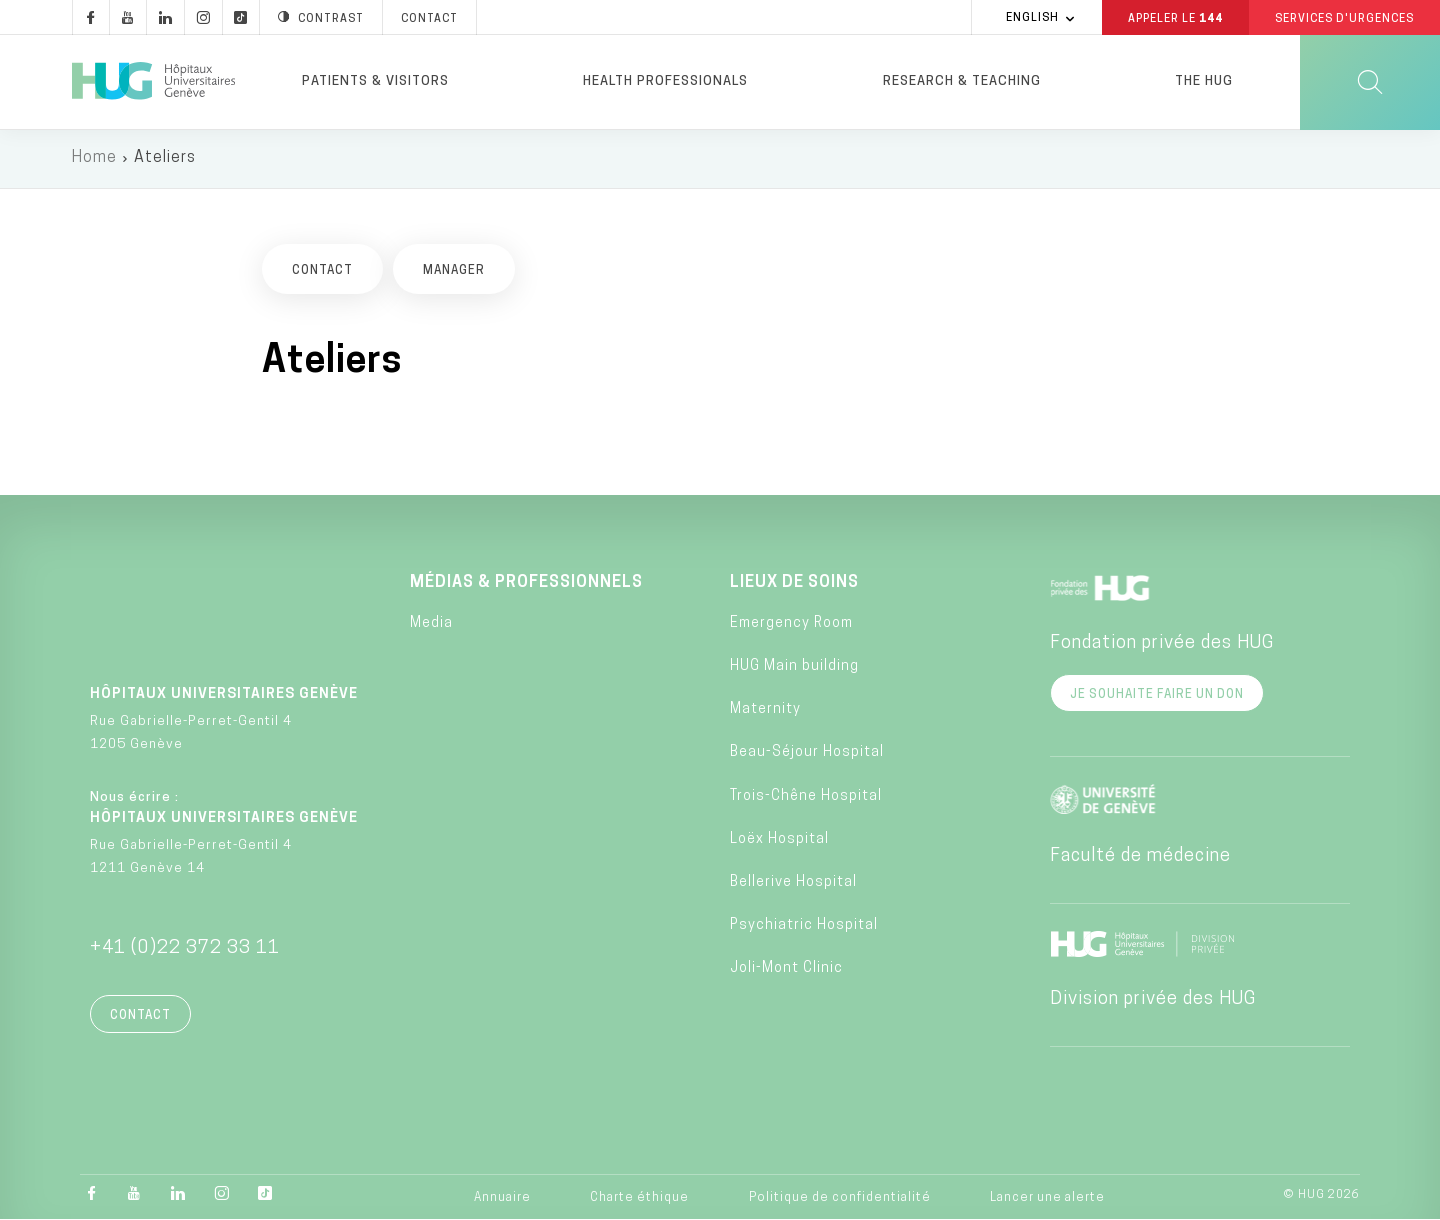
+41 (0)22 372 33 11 (185, 949)
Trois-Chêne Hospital (806, 797)
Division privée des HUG (1153, 1000)
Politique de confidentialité (840, 1199)
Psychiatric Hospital (804, 927)
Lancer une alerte (1047, 1199)
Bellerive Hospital (793, 884)
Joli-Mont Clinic (786, 970)
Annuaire (502, 1199)
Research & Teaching (962, 81)
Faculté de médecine (1140, 857)
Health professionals (665, 81)
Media (431, 625)
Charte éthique (639, 1199)
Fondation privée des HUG (1162, 644)
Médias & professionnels (526, 584)
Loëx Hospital (779, 841)
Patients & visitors (375, 81)
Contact (140, 1017)
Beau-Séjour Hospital (807, 754)
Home (94, 160)
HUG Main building (794, 668)
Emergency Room (791, 625)
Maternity (765, 711)
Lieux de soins (794, 584)
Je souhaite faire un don (1157, 696)
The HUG (1204, 81)
